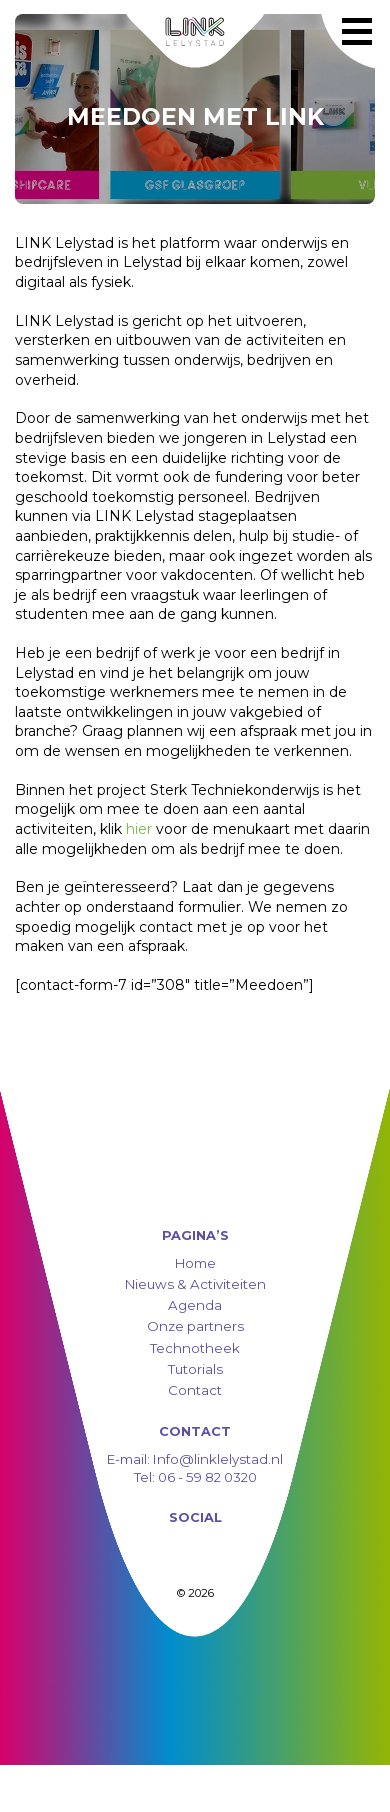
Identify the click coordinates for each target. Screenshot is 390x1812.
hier (139, 829)
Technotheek (195, 1348)
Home (195, 1263)
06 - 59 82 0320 (207, 1477)
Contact (195, 1390)
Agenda (195, 1305)
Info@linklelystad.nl (216, 1459)
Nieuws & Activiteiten (195, 1284)
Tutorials (195, 1369)
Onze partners (195, 1326)
